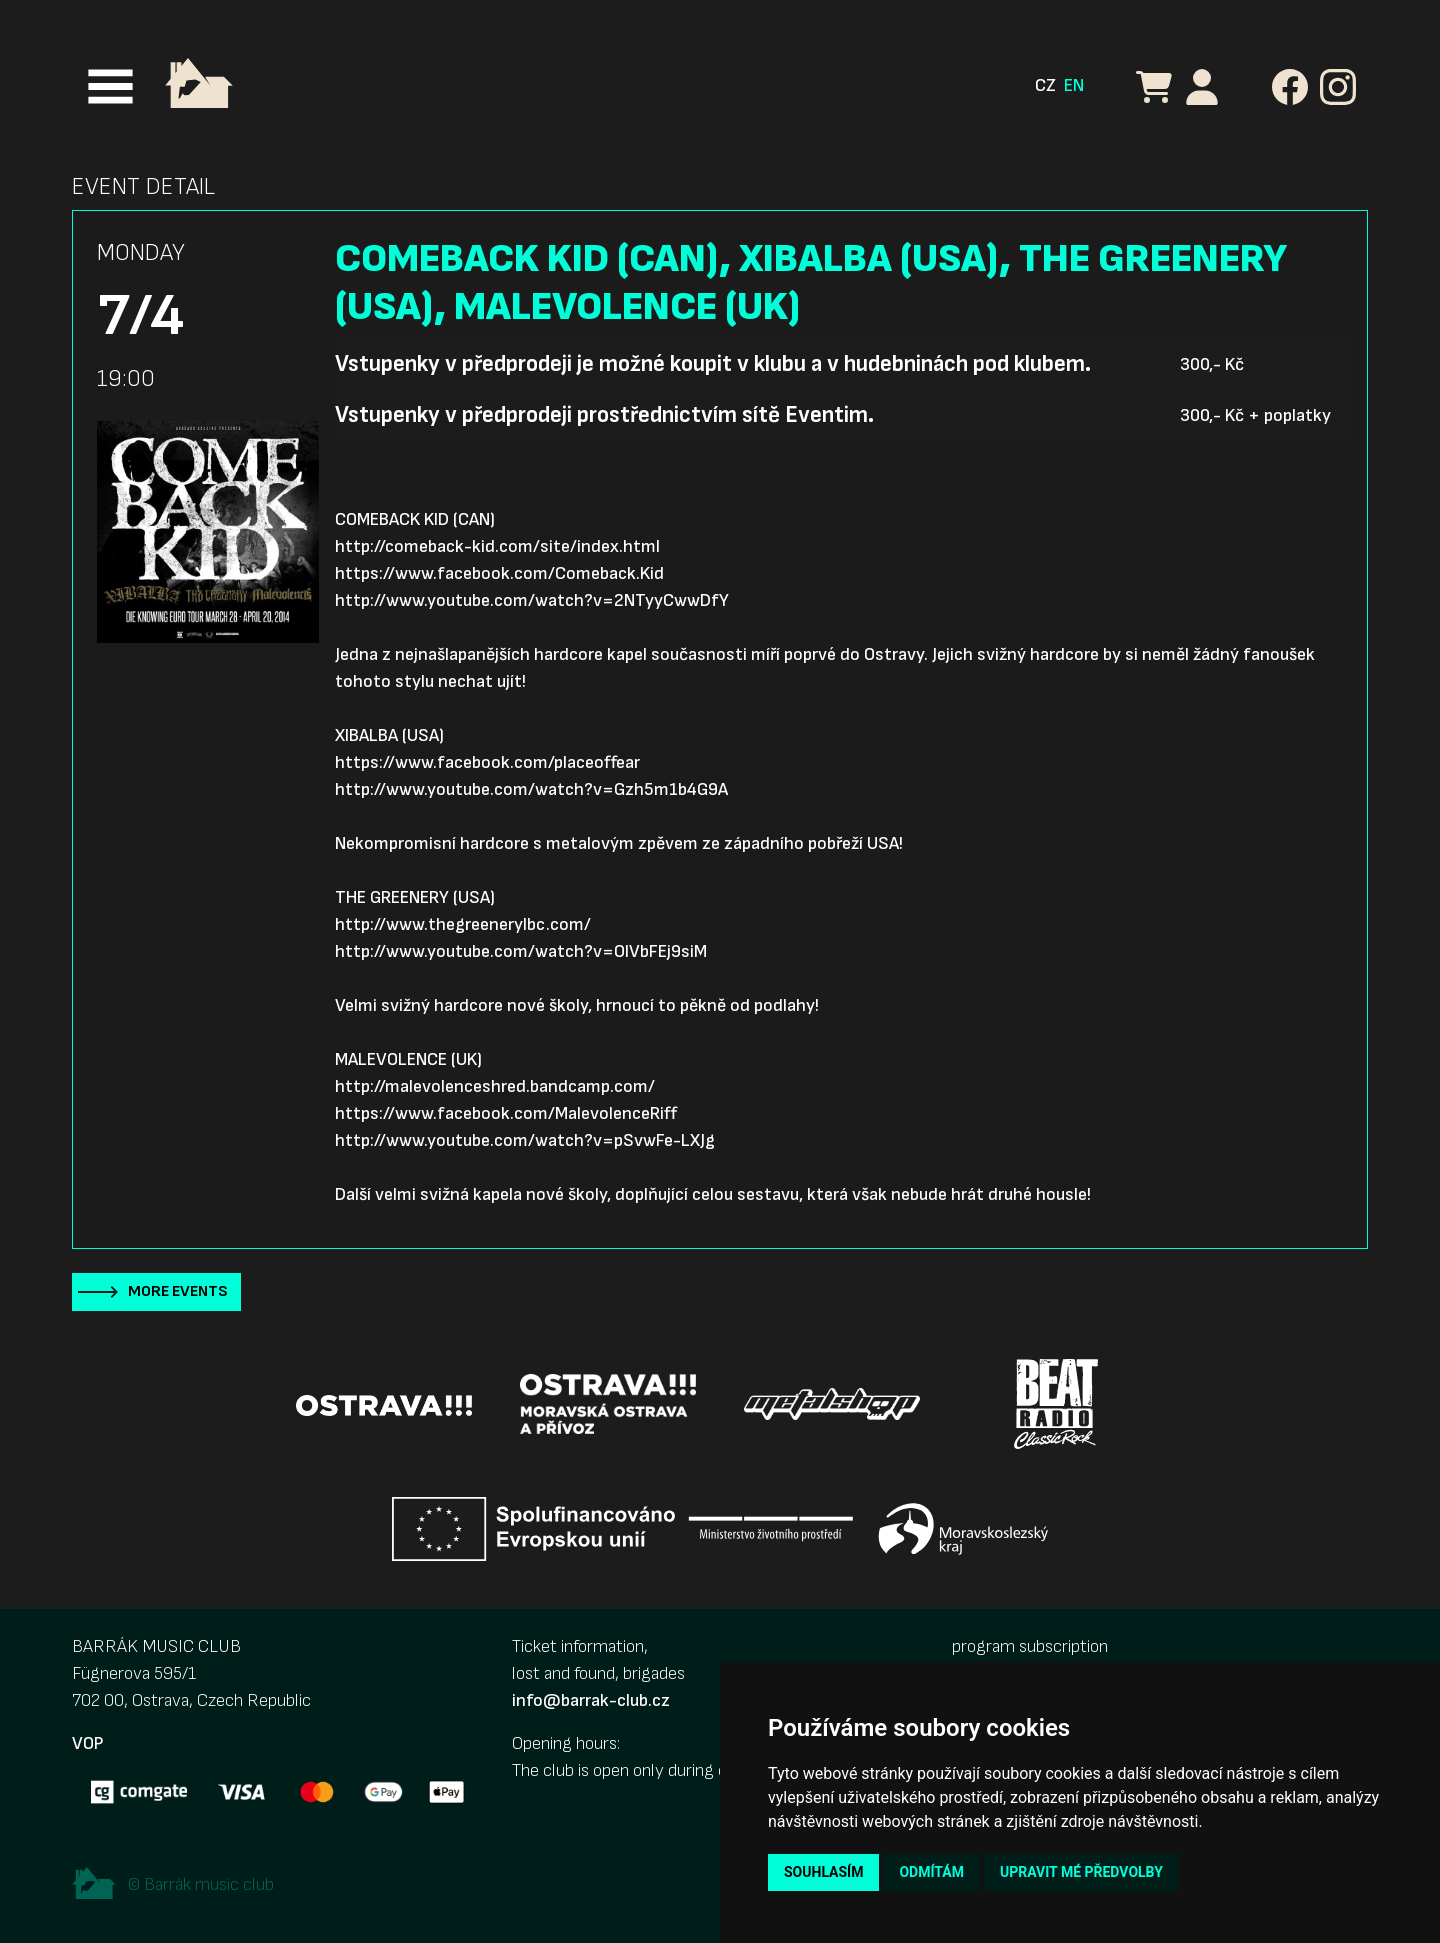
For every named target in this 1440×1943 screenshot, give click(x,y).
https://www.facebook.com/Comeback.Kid (499, 573)
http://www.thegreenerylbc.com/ (463, 924)
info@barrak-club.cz (591, 1700)
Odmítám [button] (931, 1872)
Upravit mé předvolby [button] (1081, 1872)
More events (178, 1291)
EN (1074, 85)
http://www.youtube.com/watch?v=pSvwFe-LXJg (525, 1140)
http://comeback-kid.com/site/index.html (497, 546)
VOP (87, 1743)
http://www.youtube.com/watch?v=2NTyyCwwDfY (532, 600)
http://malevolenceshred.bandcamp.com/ (495, 1086)
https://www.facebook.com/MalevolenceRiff (506, 1113)
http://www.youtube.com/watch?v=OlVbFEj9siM (521, 951)
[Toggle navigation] (110, 86)
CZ (1045, 85)
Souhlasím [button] (823, 1872)
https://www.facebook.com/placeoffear (487, 762)
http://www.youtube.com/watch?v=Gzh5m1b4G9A (531, 789)
